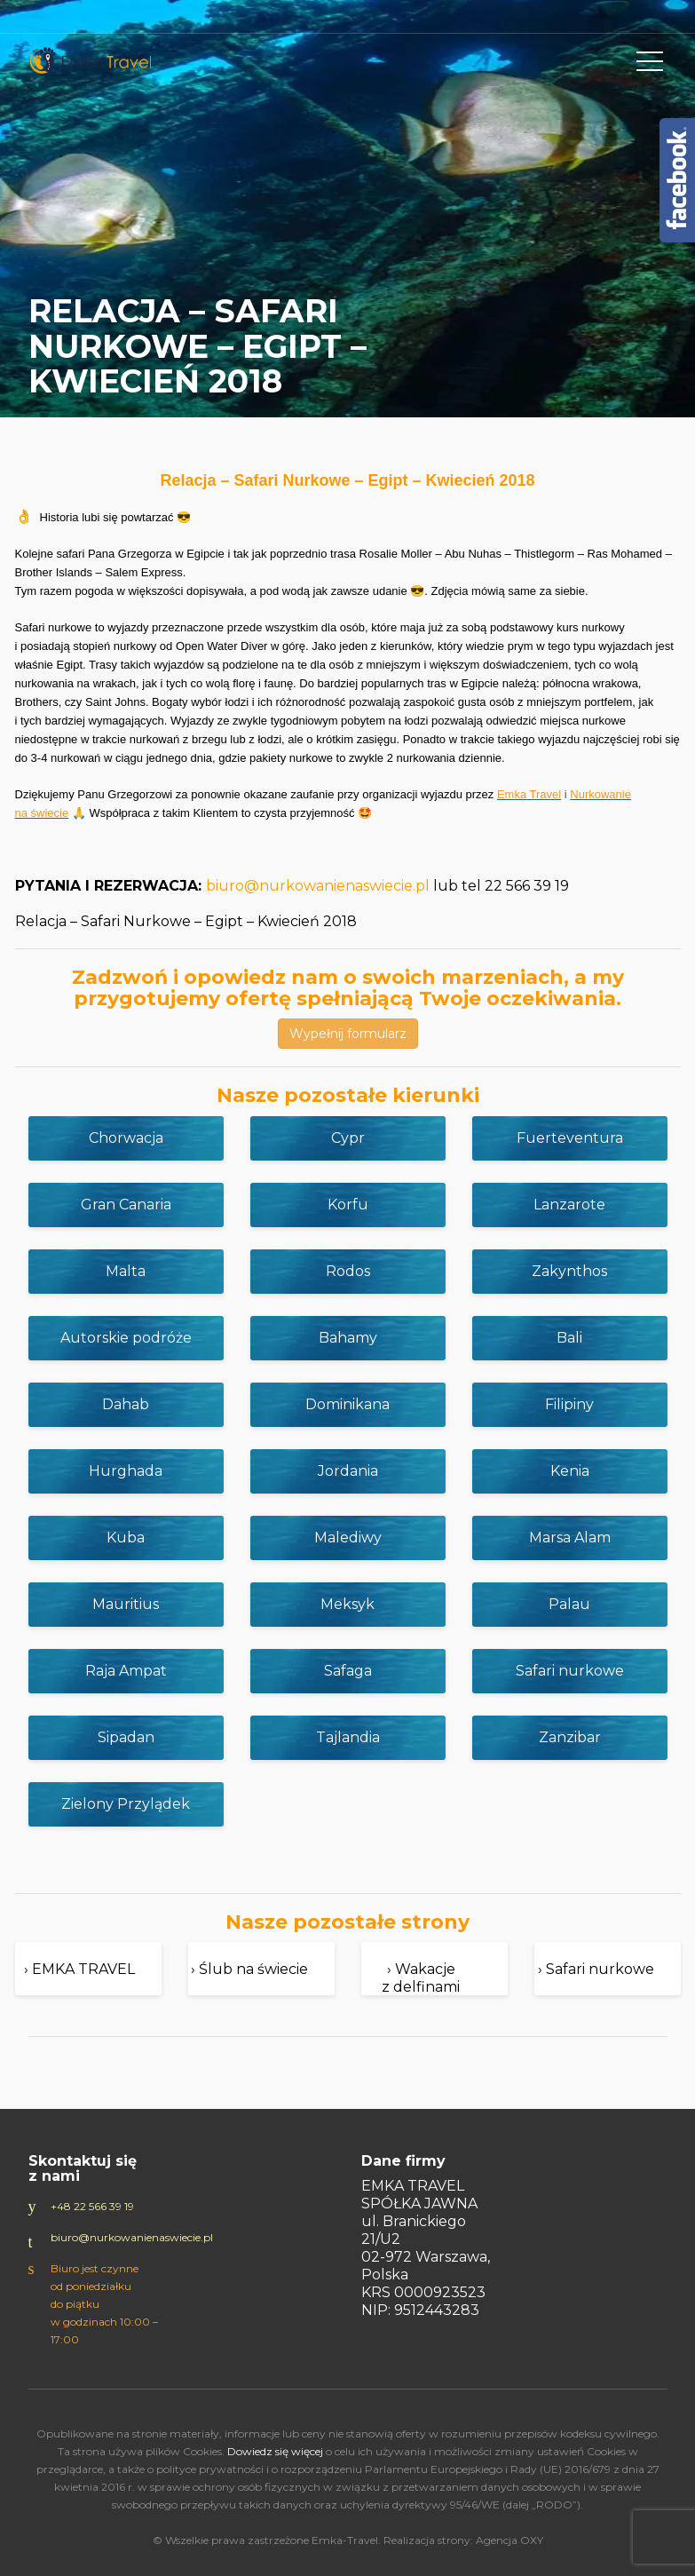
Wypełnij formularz (348, 1034)
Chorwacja (126, 1137)
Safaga (348, 1670)
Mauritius (125, 1604)
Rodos (348, 1271)
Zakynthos (569, 1271)
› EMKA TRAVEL (79, 1969)
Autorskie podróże (126, 1337)
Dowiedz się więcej (275, 2451)
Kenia (569, 1470)
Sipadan (126, 1737)
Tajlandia (348, 1737)
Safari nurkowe (570, 1670)
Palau (569, 1604)
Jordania (348, 1470)
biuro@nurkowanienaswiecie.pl (318, 885)
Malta (126, 1271)
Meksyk (347, 1604)
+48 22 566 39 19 (92, 2206)
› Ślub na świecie (249, 1969)
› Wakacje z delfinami (421, 1978)
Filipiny (569, 1404)
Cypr (348, 1137)
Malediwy (348, 1537)
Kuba (126, 1537)
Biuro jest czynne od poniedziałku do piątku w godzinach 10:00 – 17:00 (104, 2304)
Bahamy (348, 1337)
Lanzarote (569, 1204)
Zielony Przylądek (125, 1803)
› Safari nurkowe (596, 1969)
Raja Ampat (126, 1670)
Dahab (125, 1404)
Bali (569, 1337)
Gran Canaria (126, 1204)
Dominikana (347, 1404)
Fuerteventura (570, 1137)
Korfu (348, 1204)
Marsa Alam (570, 1537)
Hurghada (125, 1470)
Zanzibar (570, 1737)
